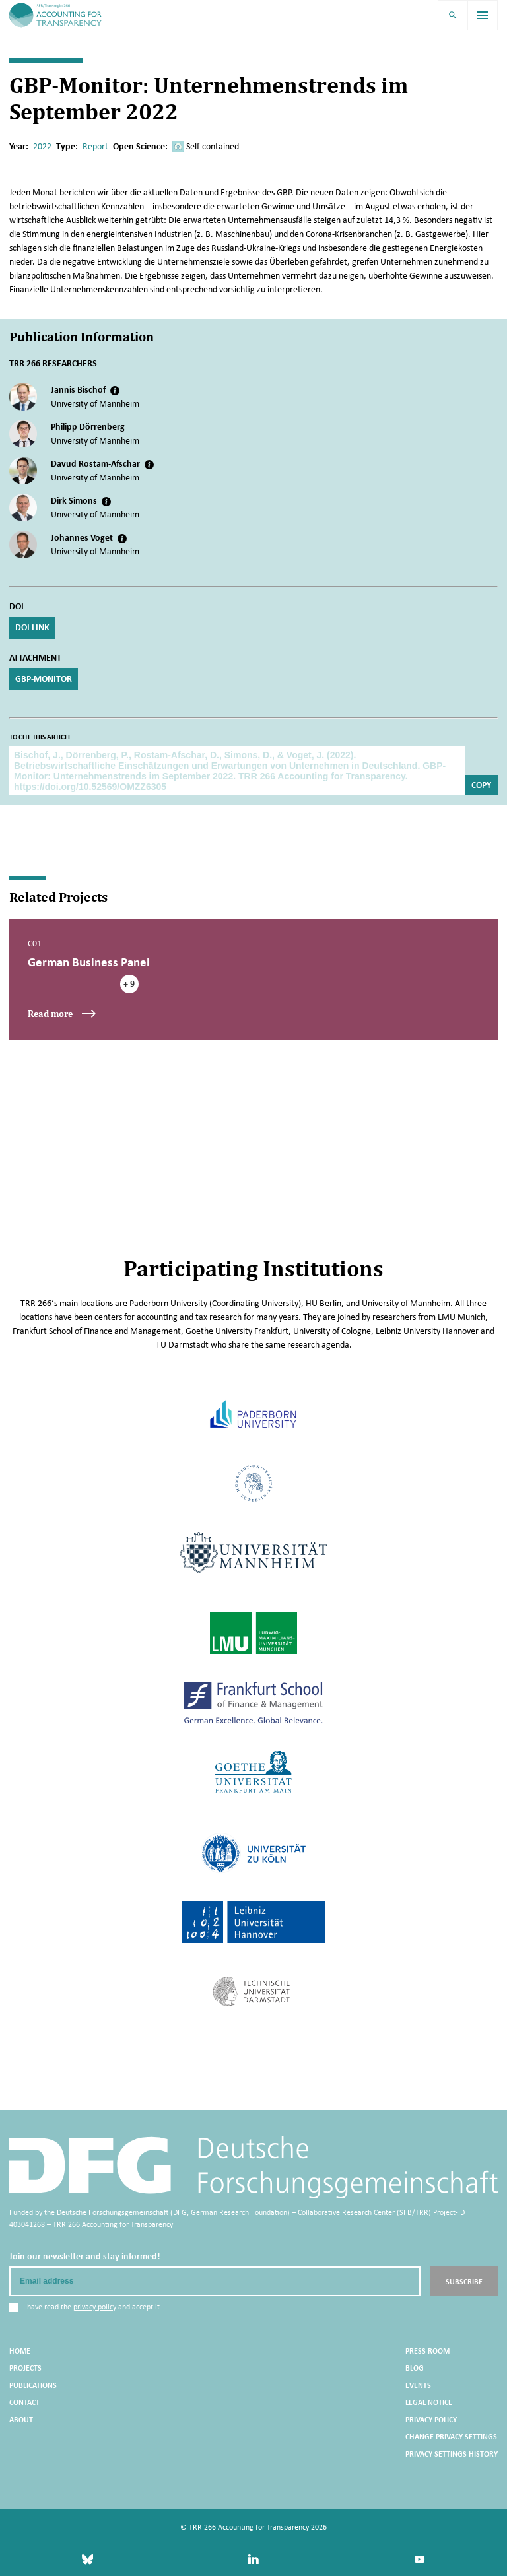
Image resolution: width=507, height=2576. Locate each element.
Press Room (427, 2350)
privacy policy (94, 2306)
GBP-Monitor (43, 678)
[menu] (483, 15)
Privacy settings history (451, 2453)
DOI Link (32, 627)
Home (19, 2350)
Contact (24, 2401)
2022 (42, 146)
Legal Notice (428, 2401)
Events (418, 2384)
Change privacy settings (451, 2436)
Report (95, 146)
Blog (414, 2367)
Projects (25, 2367)
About (21, 2419)
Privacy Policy (431, 2419)
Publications (33, 2384)
